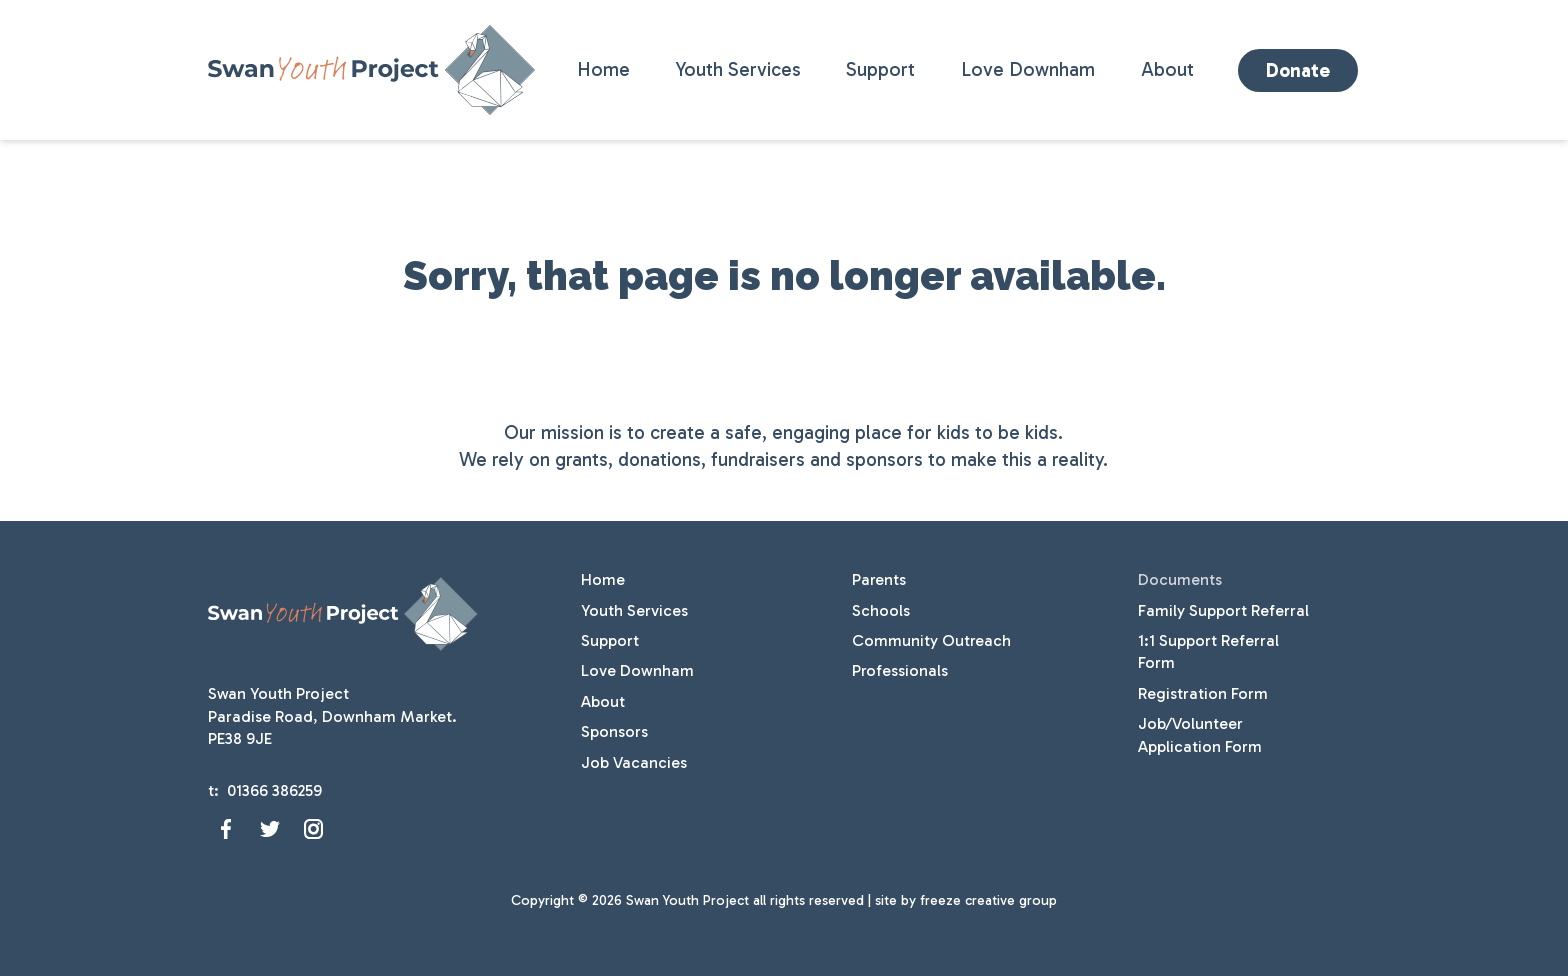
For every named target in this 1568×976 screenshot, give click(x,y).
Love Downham (1028, 69)
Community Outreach (931, 640)
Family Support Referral (1223, 610)
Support (880, 69)
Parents (879, 579)
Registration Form (1203, 693)
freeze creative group (988, 900)
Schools (881, 610)
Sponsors (614, 731)
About (1167, 69)
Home (603, 69)
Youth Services (738, 69)
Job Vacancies (634, 762)
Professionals (900, 670)
